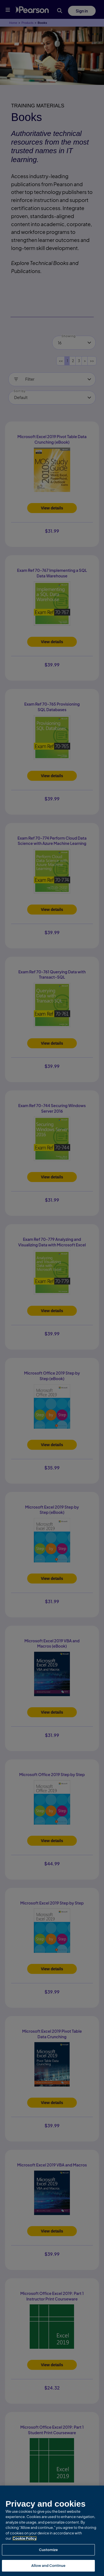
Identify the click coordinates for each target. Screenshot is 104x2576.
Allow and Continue (48, 2565)
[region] (52, 2531)
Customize (48, 2549)
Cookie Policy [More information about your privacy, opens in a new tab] (24, 2538)
